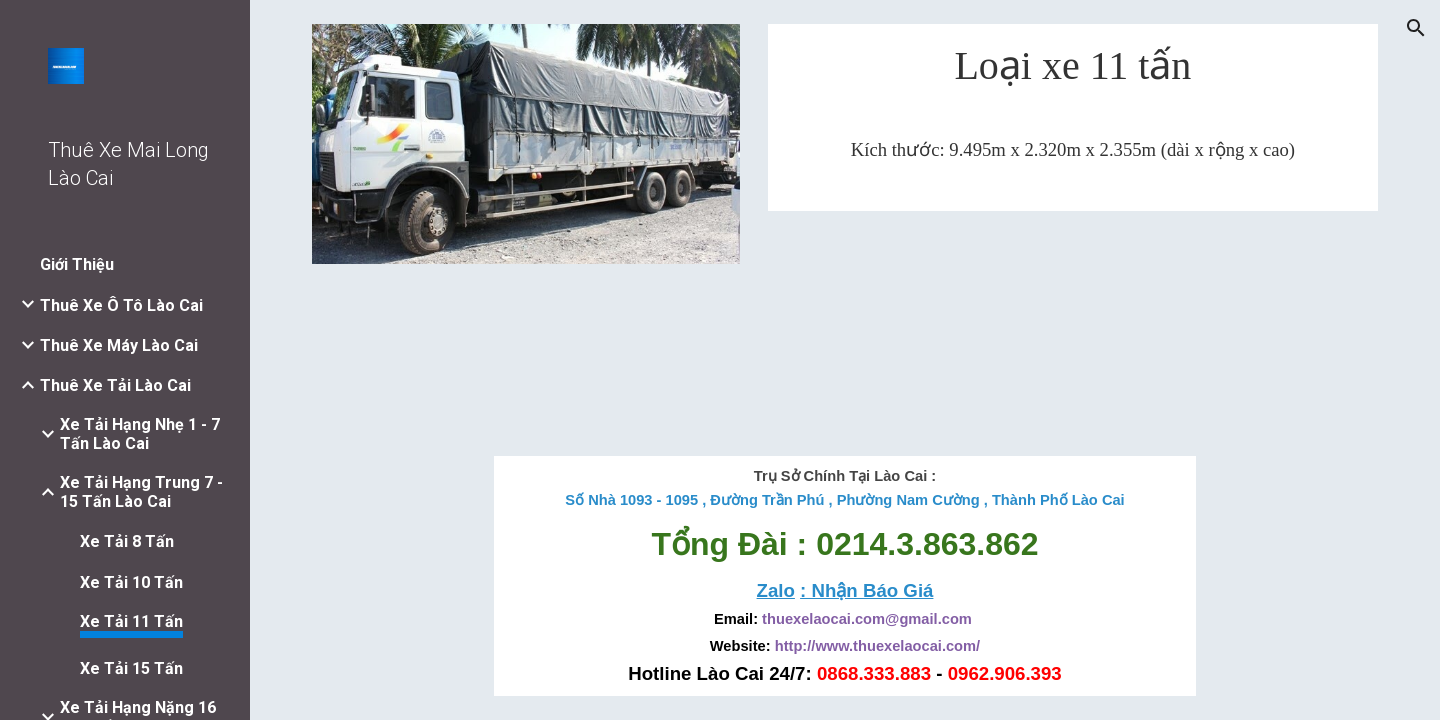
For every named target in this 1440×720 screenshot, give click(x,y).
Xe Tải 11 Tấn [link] (131, 621)
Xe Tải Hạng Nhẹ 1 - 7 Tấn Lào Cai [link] (140, 434)
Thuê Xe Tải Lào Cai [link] (115, 385)
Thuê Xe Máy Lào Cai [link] (119, 345)
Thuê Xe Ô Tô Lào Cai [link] (121, 305)
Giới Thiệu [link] (77, 264)
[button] (1416, 28)
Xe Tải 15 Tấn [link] (131, 668)
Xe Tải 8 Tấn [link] (127, 541)
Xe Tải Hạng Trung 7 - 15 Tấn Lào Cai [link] (141, 492)
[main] (1073, 73)
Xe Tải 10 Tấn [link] (131, 582)
